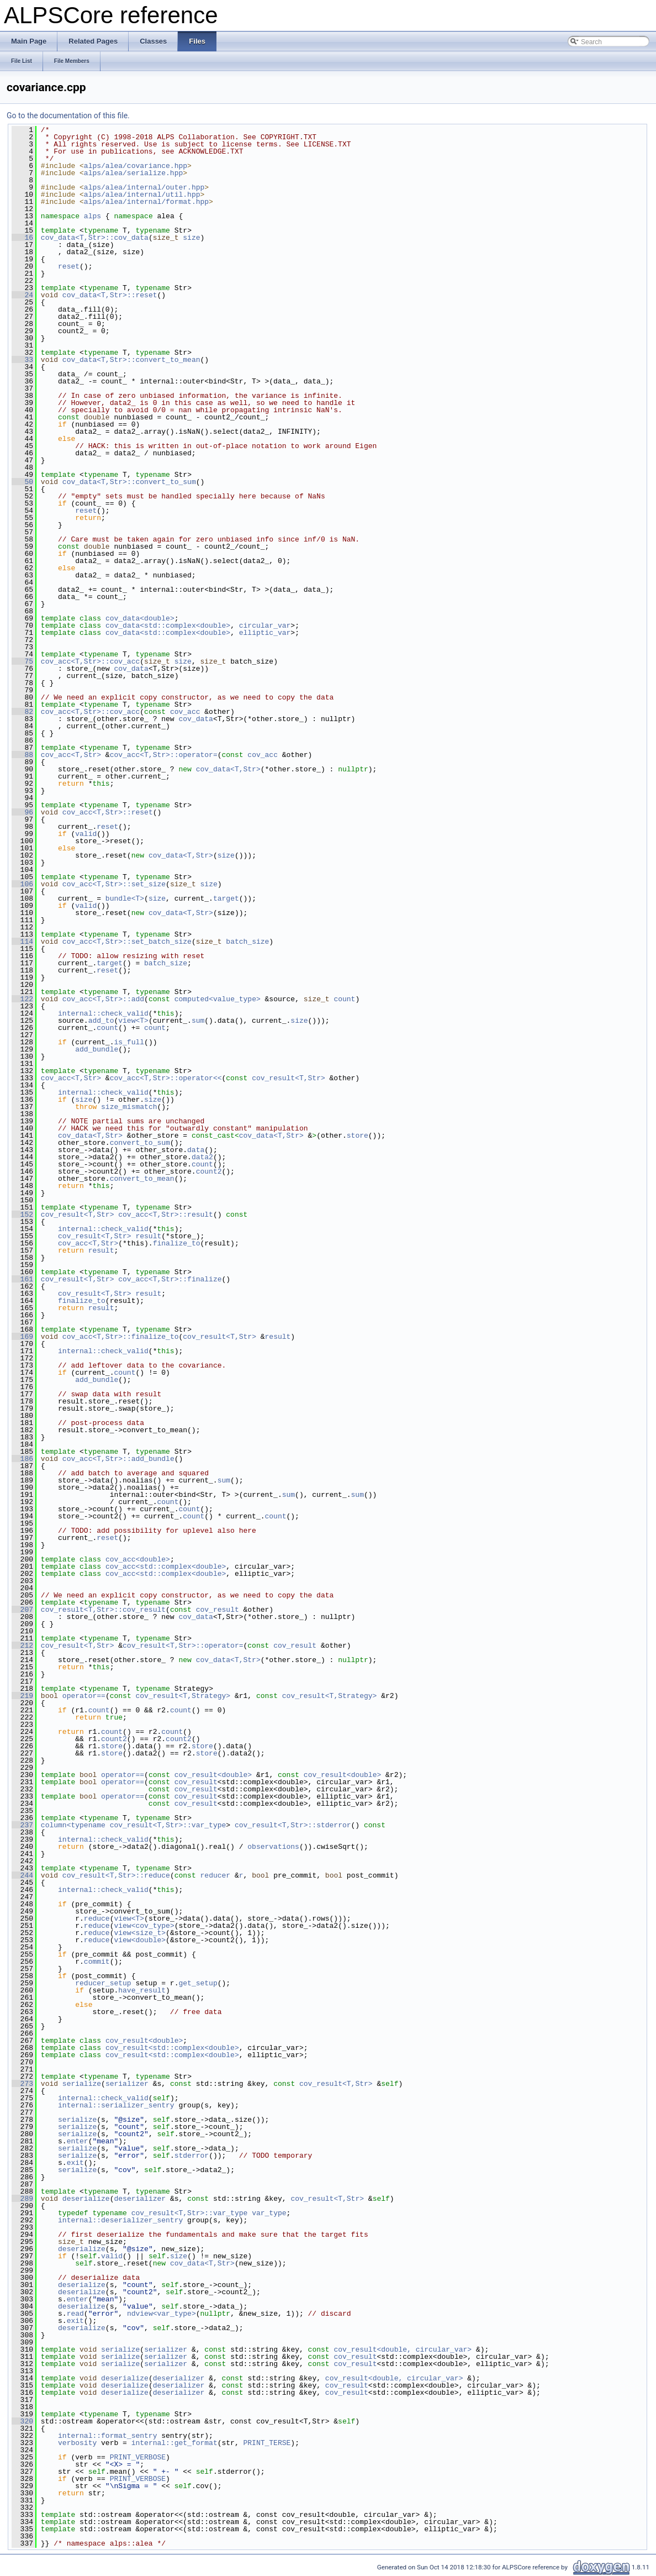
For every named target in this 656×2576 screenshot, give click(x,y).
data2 (202, 1157)
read (75, 2314)
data (195, 1150)
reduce (97, 1918)
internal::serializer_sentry (116, 2105)
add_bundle (96, 1049)
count (344, 999)
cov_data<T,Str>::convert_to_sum (129, 482)
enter (77, 2141)
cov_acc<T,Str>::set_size (114, 884)
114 (22, 942)
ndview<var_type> (161, 2314)
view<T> (133, 1021)
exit (75, 2163)
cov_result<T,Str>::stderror (293, 1825)
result (148, 1236)
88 (22, 755)
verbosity (77, 2443)
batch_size (247, 942)
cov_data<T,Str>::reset (109, 295)
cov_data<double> (139, 618)
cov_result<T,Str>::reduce (116, 1875)
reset (69, 266)
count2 (209, 1171)
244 (22, 1875)
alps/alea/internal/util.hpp (142, 194)
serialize (81, 2084)
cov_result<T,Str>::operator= (183, 1645)
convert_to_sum (140, 1143)
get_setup (197, 1983)
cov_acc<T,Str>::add (103, 999)
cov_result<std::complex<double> (172, 2048)
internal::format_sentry (107, 2436)
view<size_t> (140, 1933)
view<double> (140, 1940)
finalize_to (176, 1243)
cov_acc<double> (137, 1559)
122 (22, 999)
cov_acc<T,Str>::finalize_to (120, 1337)
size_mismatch (129, 1107)
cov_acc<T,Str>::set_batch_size (127, 942)
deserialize (86, 2199)
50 (22, 482)
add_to (101, 1021)
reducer (215, 1875)
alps (92, 216)
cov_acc (185, 712)
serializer (127, 2084)
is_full (129, 1042)
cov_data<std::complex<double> (167, 625)
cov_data (131, 669)
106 (22, 884)
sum (198, 1021)
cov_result (217, 1610)
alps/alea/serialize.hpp (133, 173)
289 (22, 2199)
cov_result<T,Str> (288, 1078)
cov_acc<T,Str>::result (165, 1214)
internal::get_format (174, 2443)
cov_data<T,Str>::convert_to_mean (131, 360)
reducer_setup (103, 1983)
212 (22, 1645)
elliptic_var (265, 633)
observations (273, 1847)
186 (22, 1459)
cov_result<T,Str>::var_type (189, 2213)
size (191, 238)
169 (22, 1337)
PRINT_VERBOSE (138, 2457)
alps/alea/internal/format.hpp (146, 202)
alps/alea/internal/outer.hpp (144, 187)
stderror (191, 2155)
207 (22, 1610)
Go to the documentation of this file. (68, 115)
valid (86, 834)
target (226, 898)
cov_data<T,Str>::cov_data (95, 238)
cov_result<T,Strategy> (183, 1696)
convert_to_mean (142, 1179)
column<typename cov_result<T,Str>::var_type (133, 1825)
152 (22, 1214)
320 (22, 2421)
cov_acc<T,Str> (71, 755)
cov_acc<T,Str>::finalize (169, 1279)
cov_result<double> (213, 1775)
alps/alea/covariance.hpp (135, 166)
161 (22, 1279)
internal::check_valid (103, 1013)
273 (22, 2084)
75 (22, 661)
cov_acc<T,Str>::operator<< (166, 1078)
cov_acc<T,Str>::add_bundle (118, 1459)
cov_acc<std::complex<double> (165, 1566)
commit (97, 1962)
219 (22, 1696)
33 (22, 360)
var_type (269, 2213)
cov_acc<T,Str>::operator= (164, 755)
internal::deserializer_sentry (120, 2220)
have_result (142, 1990)
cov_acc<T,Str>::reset (107, 812)
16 (22, 238)
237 (22, 1825)
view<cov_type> (144, 1926)
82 (22, 712)
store (357, 1135)
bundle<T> (124, 898)
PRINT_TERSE (266, 2443)
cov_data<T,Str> (228, 769)
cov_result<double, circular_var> (403, 2349)
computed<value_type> (217, 999)
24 (22, 295)
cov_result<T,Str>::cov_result (103, 1610)
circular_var (265, 625)
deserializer (140, 2199)
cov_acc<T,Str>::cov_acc (90, 661)
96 (22, 812)
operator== (83, 1696)
